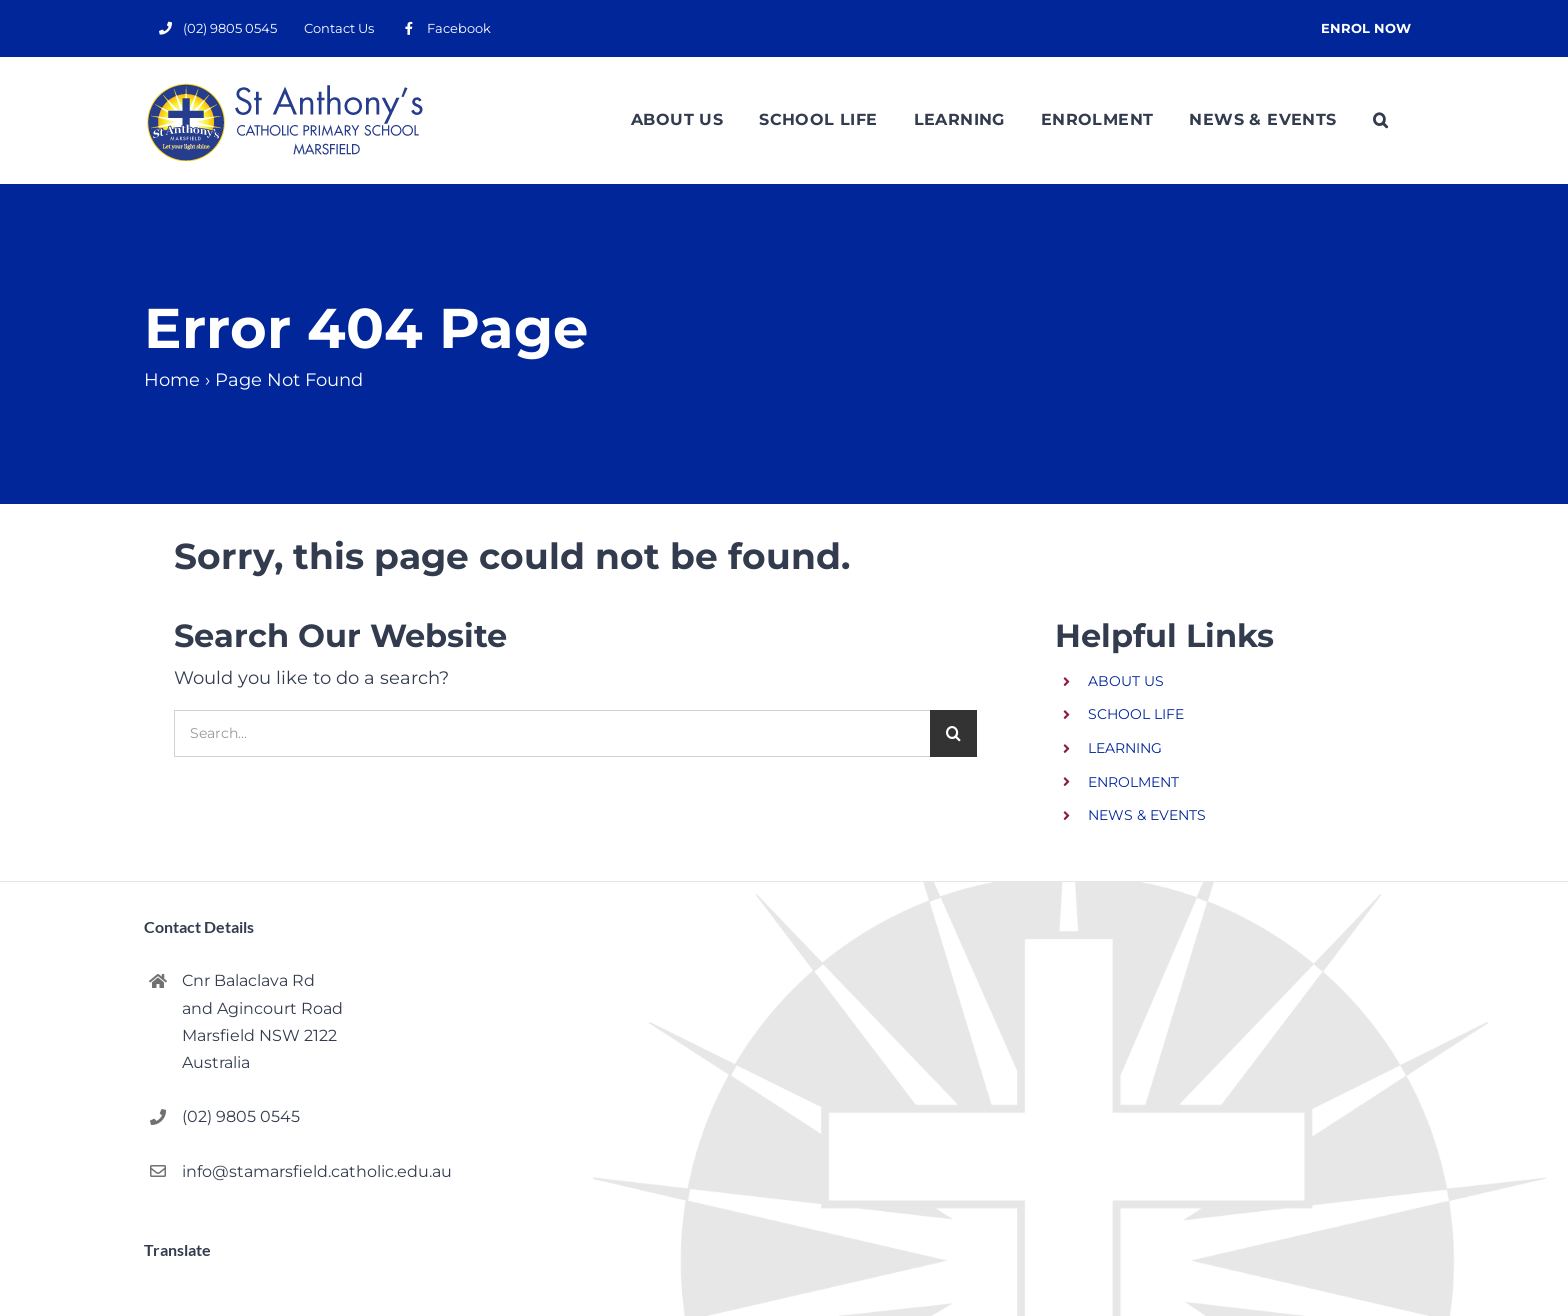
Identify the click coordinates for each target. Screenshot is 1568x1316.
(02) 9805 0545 (241, 1116)
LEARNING (1125, 748)
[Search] (953, 733)
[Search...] (552, 733)
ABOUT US (1126, 681)
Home (172, 380)
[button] (1380, 120)
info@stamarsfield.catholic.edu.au (311, 1171)
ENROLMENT (1133, 782)
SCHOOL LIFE (1136, 714)
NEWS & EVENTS (1147, 815)
